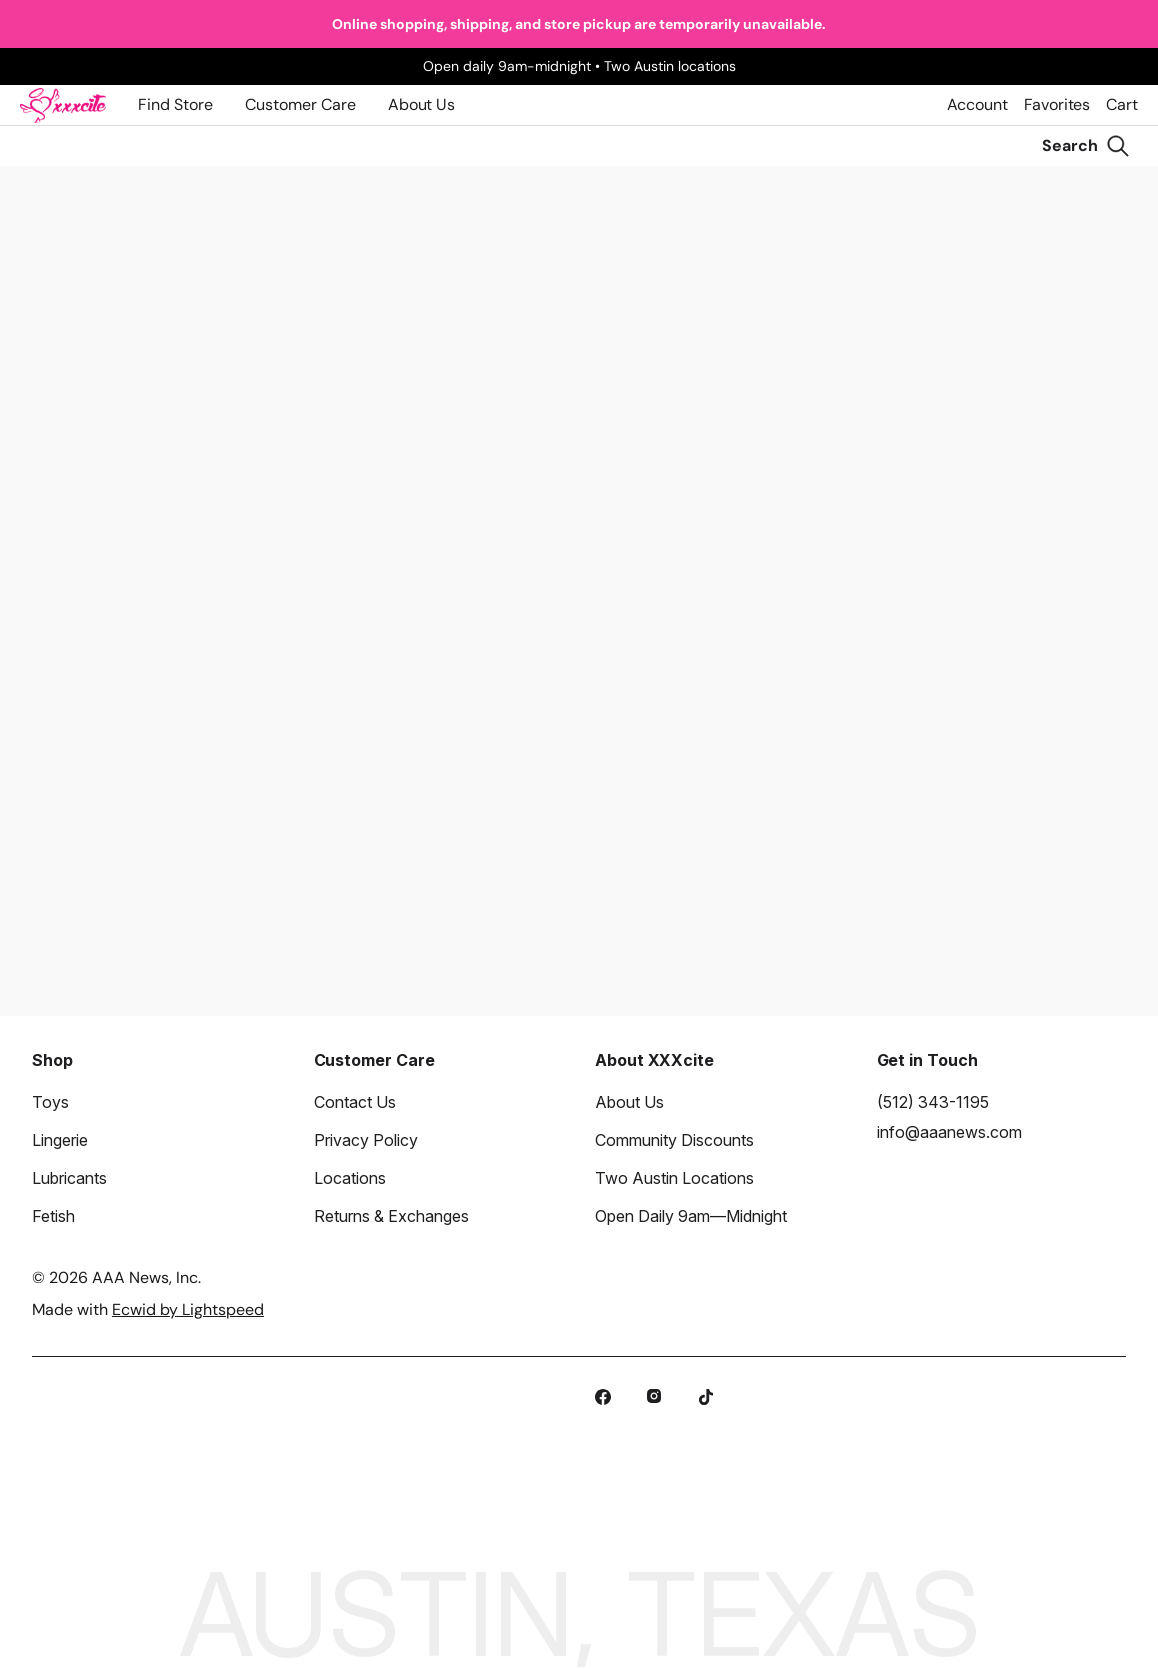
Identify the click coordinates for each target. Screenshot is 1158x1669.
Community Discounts (674, 1140)
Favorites (1057, 104)
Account (977, 104)
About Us (421, 104)
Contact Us (355, 1102)
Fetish (53, 1216)
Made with (148, 1309)
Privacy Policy (366, 1140)
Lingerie (60, 1140)
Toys (50, 1102)
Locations (350, 1178)
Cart (1122, 104)
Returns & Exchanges (391, 1216)
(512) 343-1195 (933, 1102)
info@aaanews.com (949, 1132)
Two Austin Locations (674, 1178)
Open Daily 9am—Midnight (691, 1216)
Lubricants (69, 1178)
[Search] (1086, 146)
